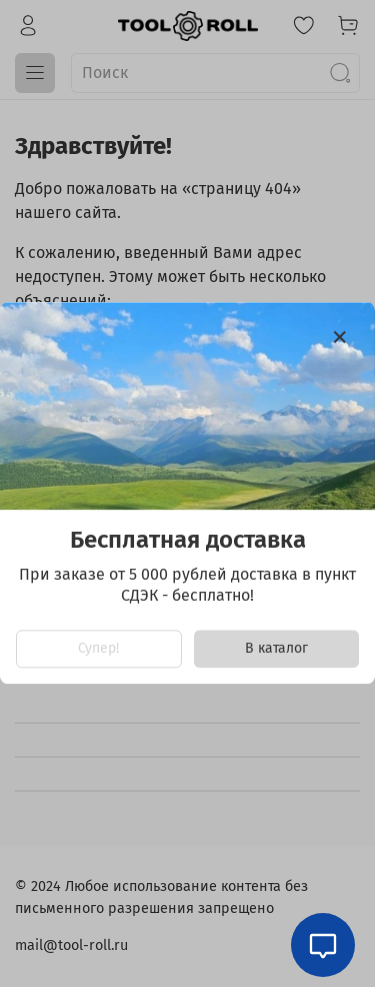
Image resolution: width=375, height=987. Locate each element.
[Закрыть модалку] (340, 338)
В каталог (276, 649)
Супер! (98, 649)
